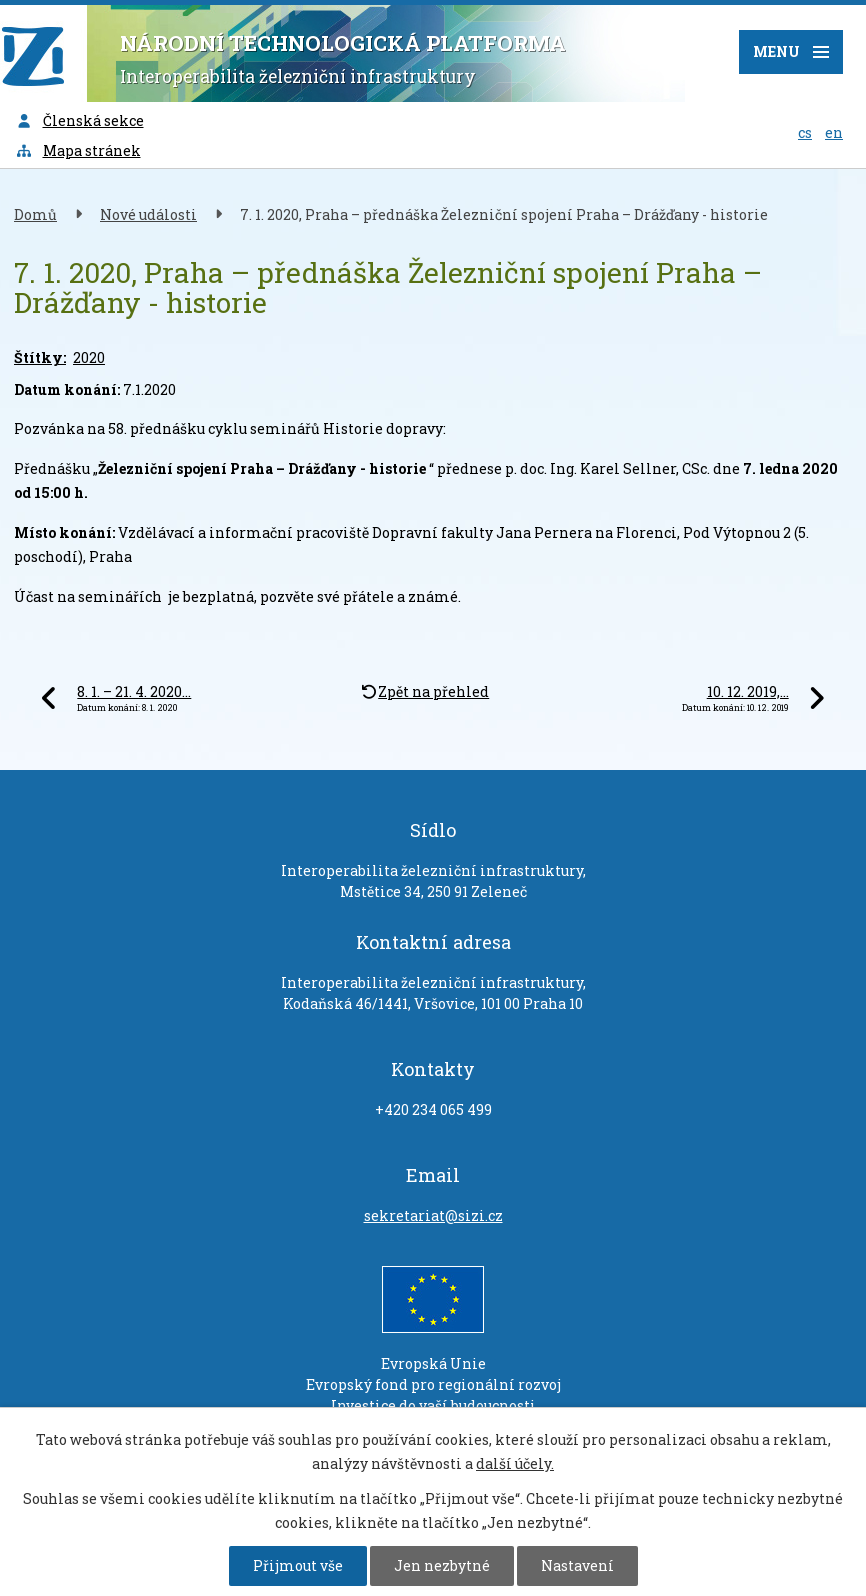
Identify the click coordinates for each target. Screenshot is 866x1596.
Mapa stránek (78, 150)
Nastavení (577, 1565)
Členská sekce (79, 120)
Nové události (148, 214)
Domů (35, 214)
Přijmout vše (298, 1565)
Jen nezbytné (442, 1565)
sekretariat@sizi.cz (433, 1215)
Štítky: (40, 357)
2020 (89, 357)
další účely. (515, 1463)
